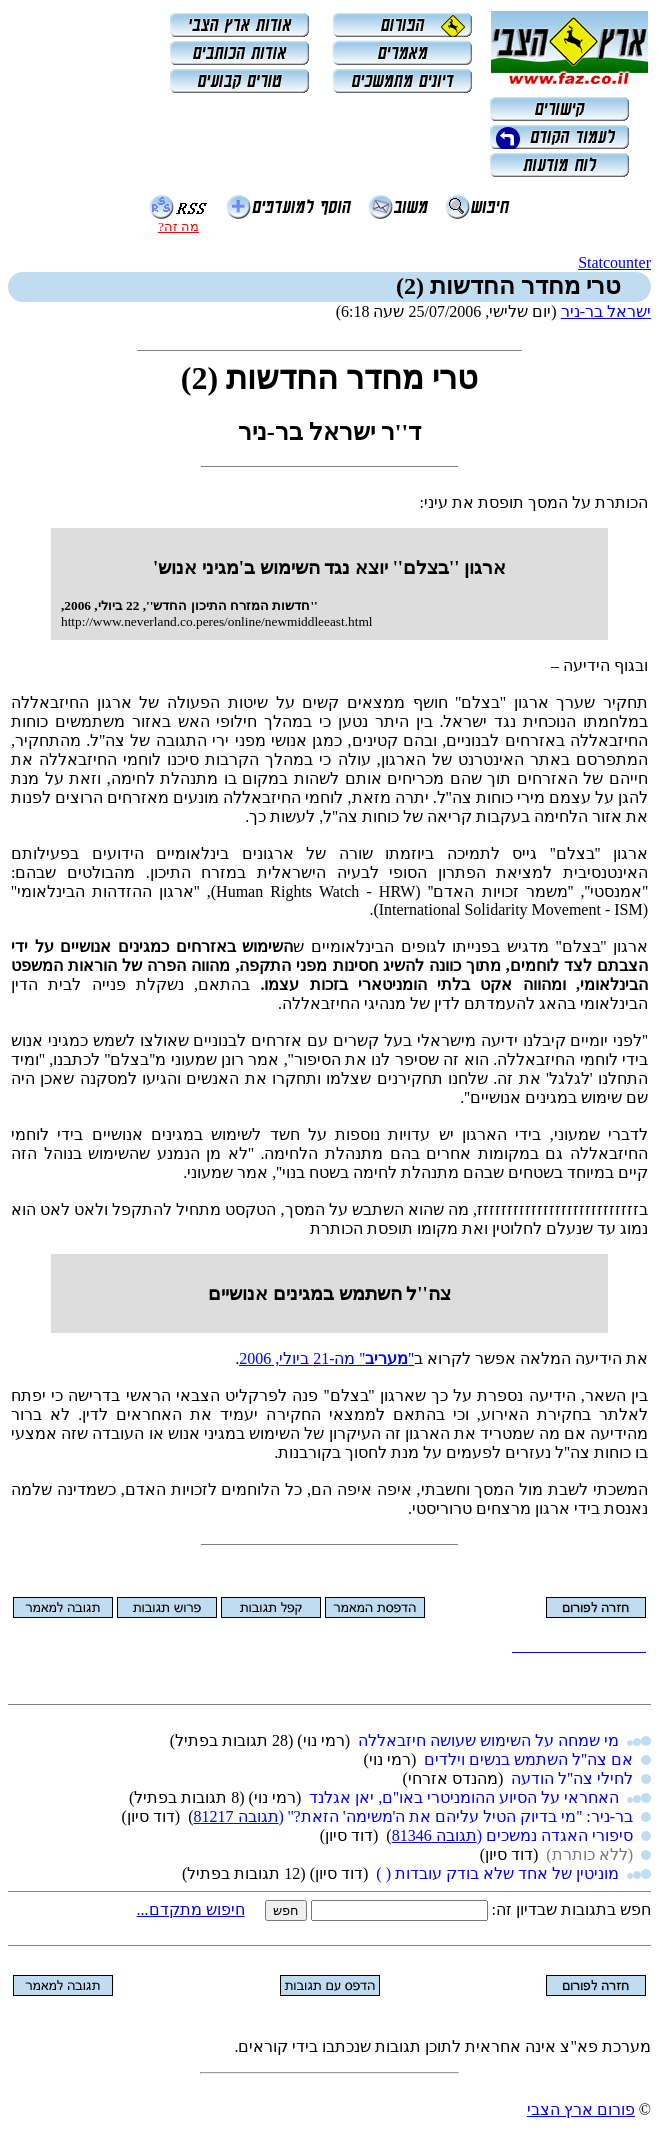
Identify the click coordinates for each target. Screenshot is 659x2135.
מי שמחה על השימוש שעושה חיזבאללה (488, 1740)
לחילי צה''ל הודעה (572, 1778)
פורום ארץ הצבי (581, 2109)
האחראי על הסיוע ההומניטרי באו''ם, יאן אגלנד (464, 1797)
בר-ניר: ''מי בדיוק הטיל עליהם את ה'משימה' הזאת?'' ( (456, 1816)
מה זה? (178, 226)
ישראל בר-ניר (606, 311)
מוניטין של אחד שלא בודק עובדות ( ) (497, 1873)
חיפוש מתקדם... (191, 1909)
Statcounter (614, 262)
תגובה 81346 (434, 1835)
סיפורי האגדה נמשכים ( (555, 1835)
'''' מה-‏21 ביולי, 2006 (326, 1358)
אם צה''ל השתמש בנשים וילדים (528, 1759)
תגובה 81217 (236, 1816)
